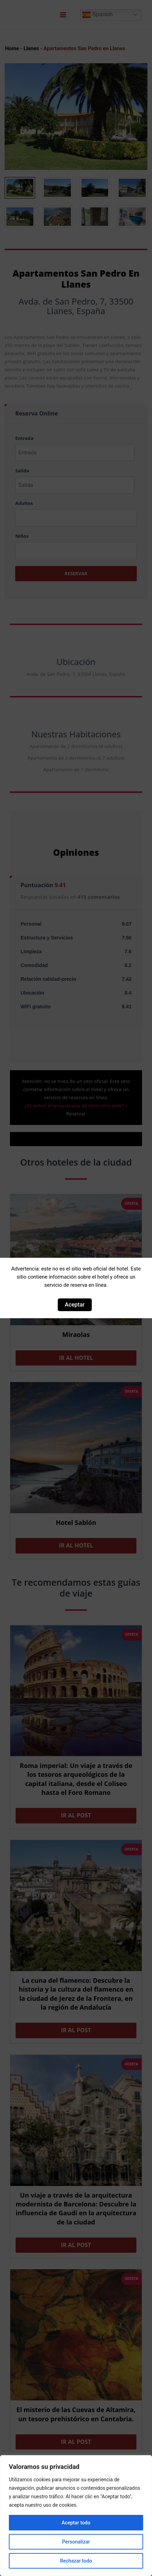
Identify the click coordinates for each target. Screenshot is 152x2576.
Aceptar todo (76, 2522)
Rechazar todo (76, 2561)
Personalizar (76, 2542)
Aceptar (75, 1304)
